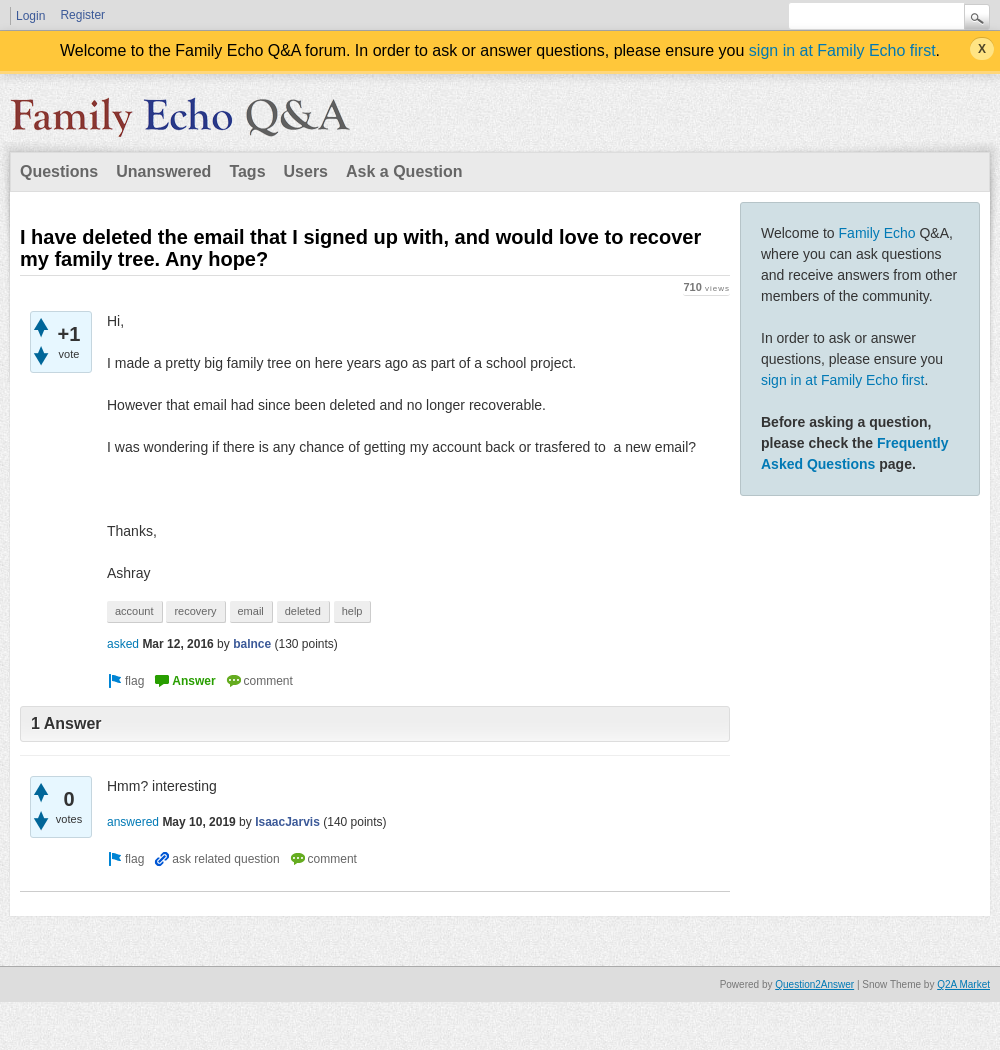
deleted (303, 611)
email (251, 611)
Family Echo (877, 233)
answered (133, 822)
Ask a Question (404, 171)
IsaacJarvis (287, 822)
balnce (252, 644)
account (134, 611)
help (352, 611)
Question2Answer (814, 984)
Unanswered (163, 171)
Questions (59, 171)
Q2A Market (963, 984)
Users (306, 171)
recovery (195, 611)
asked (123, 644)
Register (82, 15)
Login (30, 16)
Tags (247, 171)
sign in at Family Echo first (842, 50)
